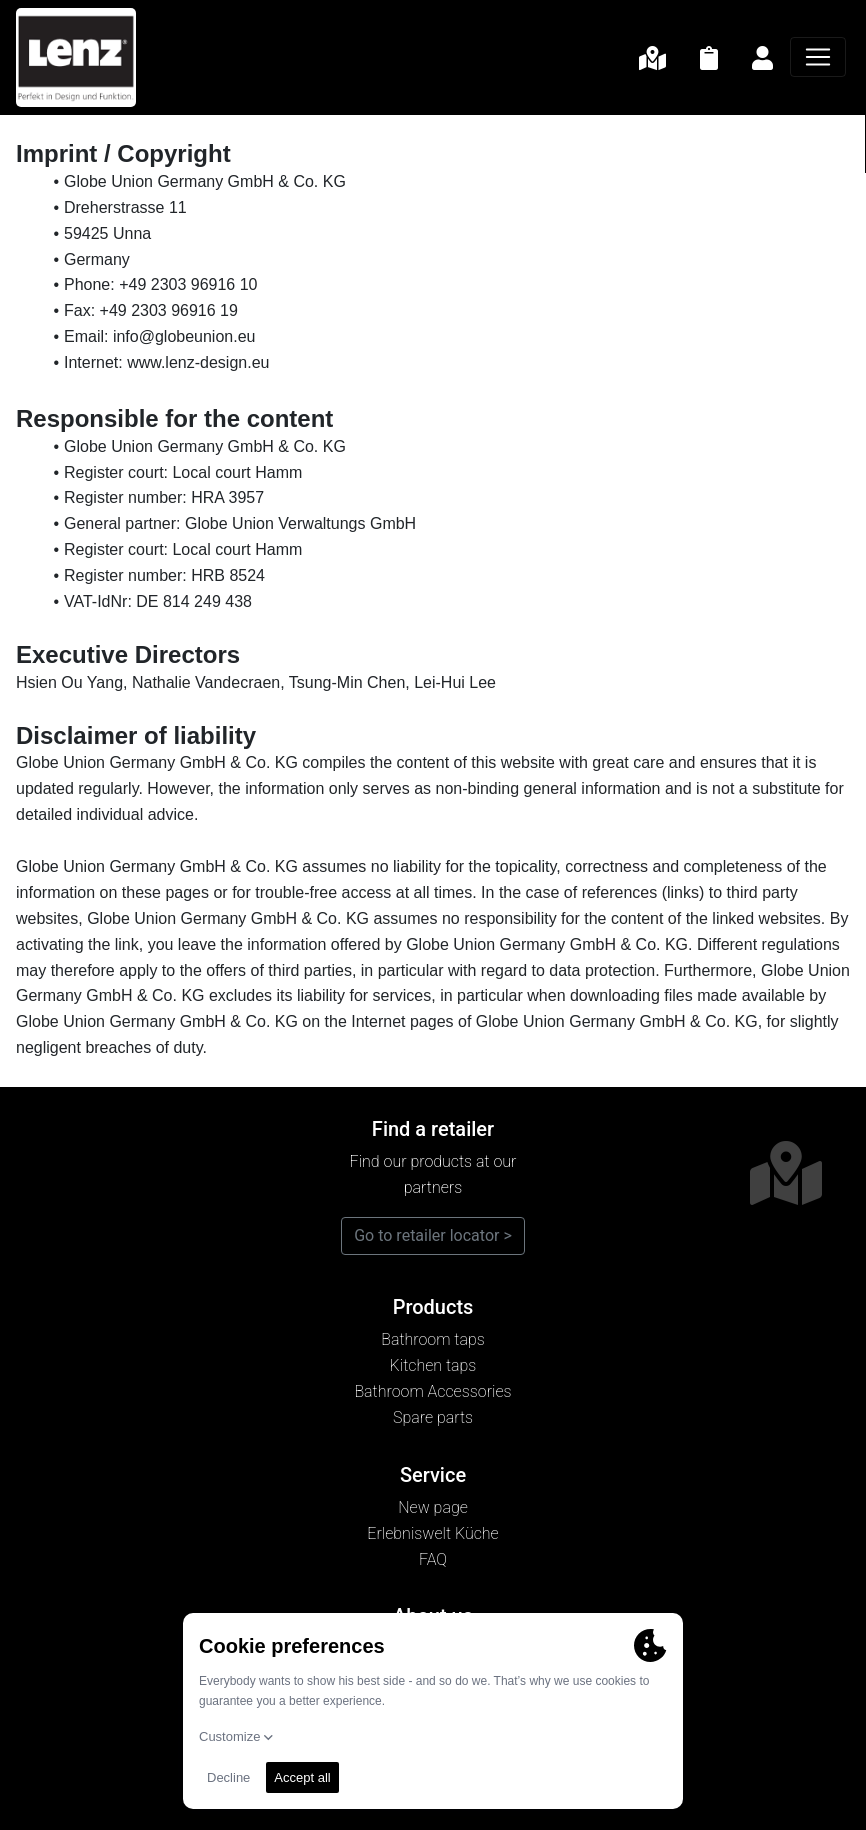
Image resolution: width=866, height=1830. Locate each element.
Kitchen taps (433, 1365)
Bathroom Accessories (432, 1391)
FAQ (433, 1559)
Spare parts (433, 1417)
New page (433, 1507)
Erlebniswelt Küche (432, 1533)
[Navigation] (818, 57)
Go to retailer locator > (433, 1235)
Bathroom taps (433, 1339)
